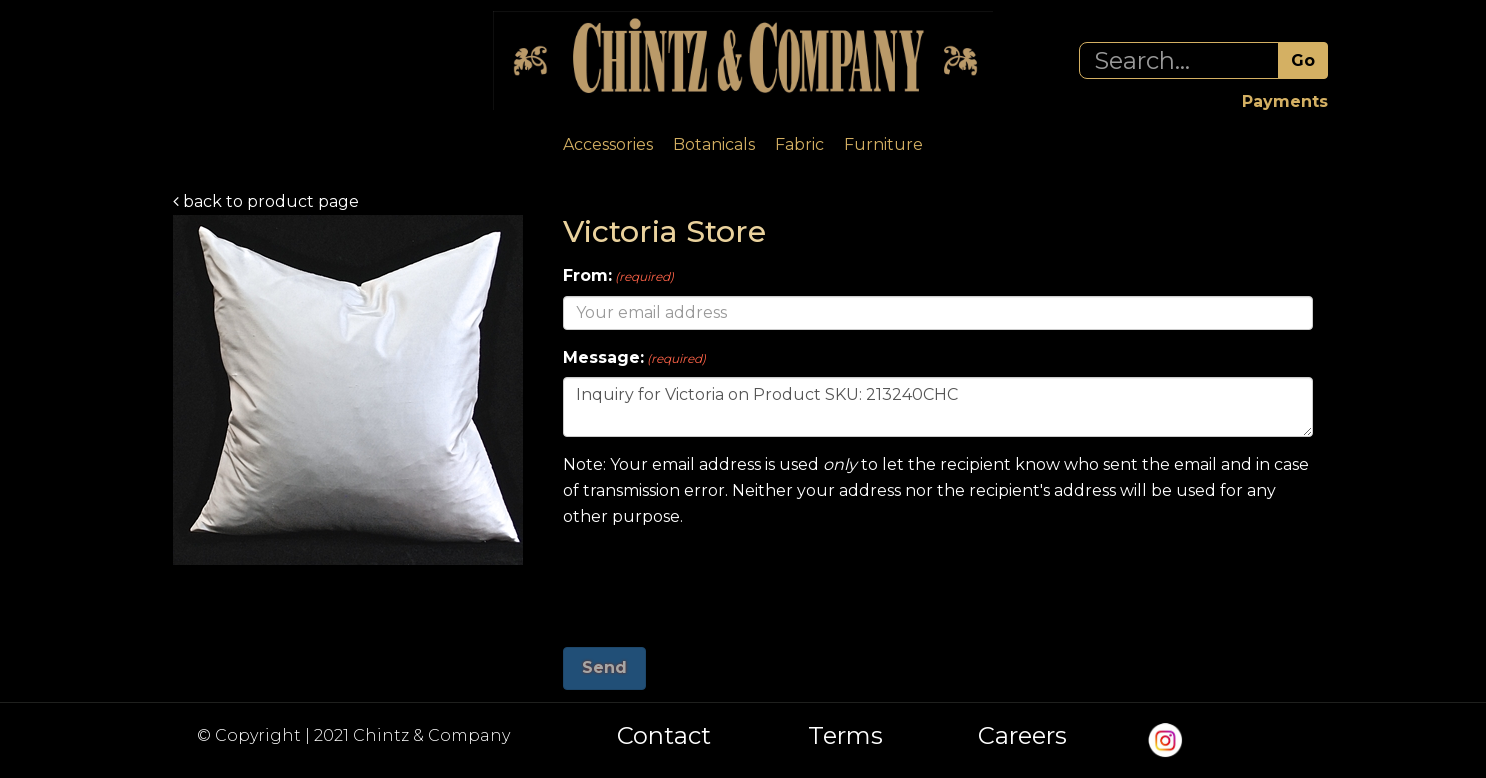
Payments (1285, 101)
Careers (1022, 736)
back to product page (266, 201)
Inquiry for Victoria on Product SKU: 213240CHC (938, 407)
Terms (845, 736)
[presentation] (715, 580)
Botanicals (714, 144)
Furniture (883, 144)
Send (604, 667)
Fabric (799, 144)
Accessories (608, 144)
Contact (664, 736)
